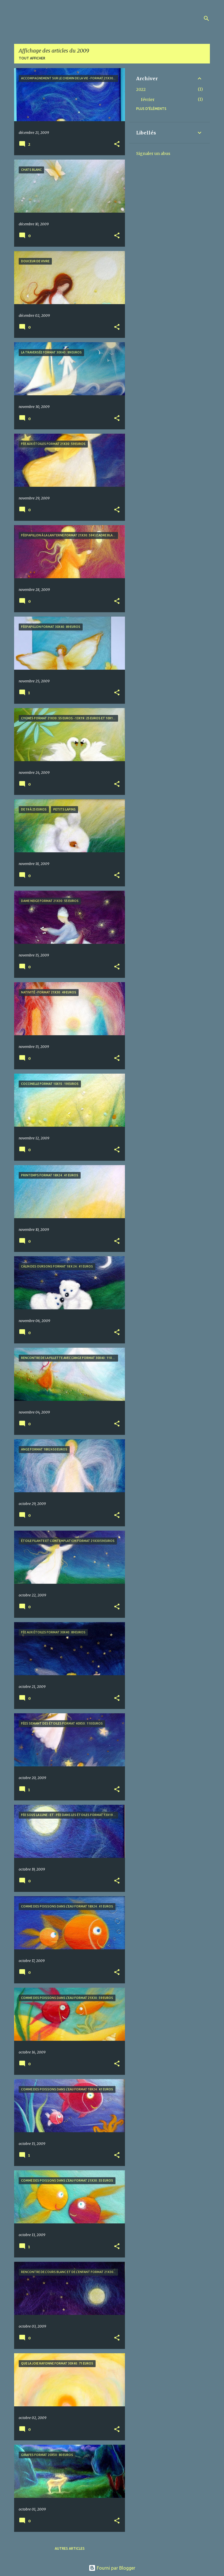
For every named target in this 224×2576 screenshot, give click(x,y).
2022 (141, 89)
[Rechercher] (206, 18)
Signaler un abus (153, 153)
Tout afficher (32, 58)
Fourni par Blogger (112, 2568)
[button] (116, 144)
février (148, 99)
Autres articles (70, 2548)
